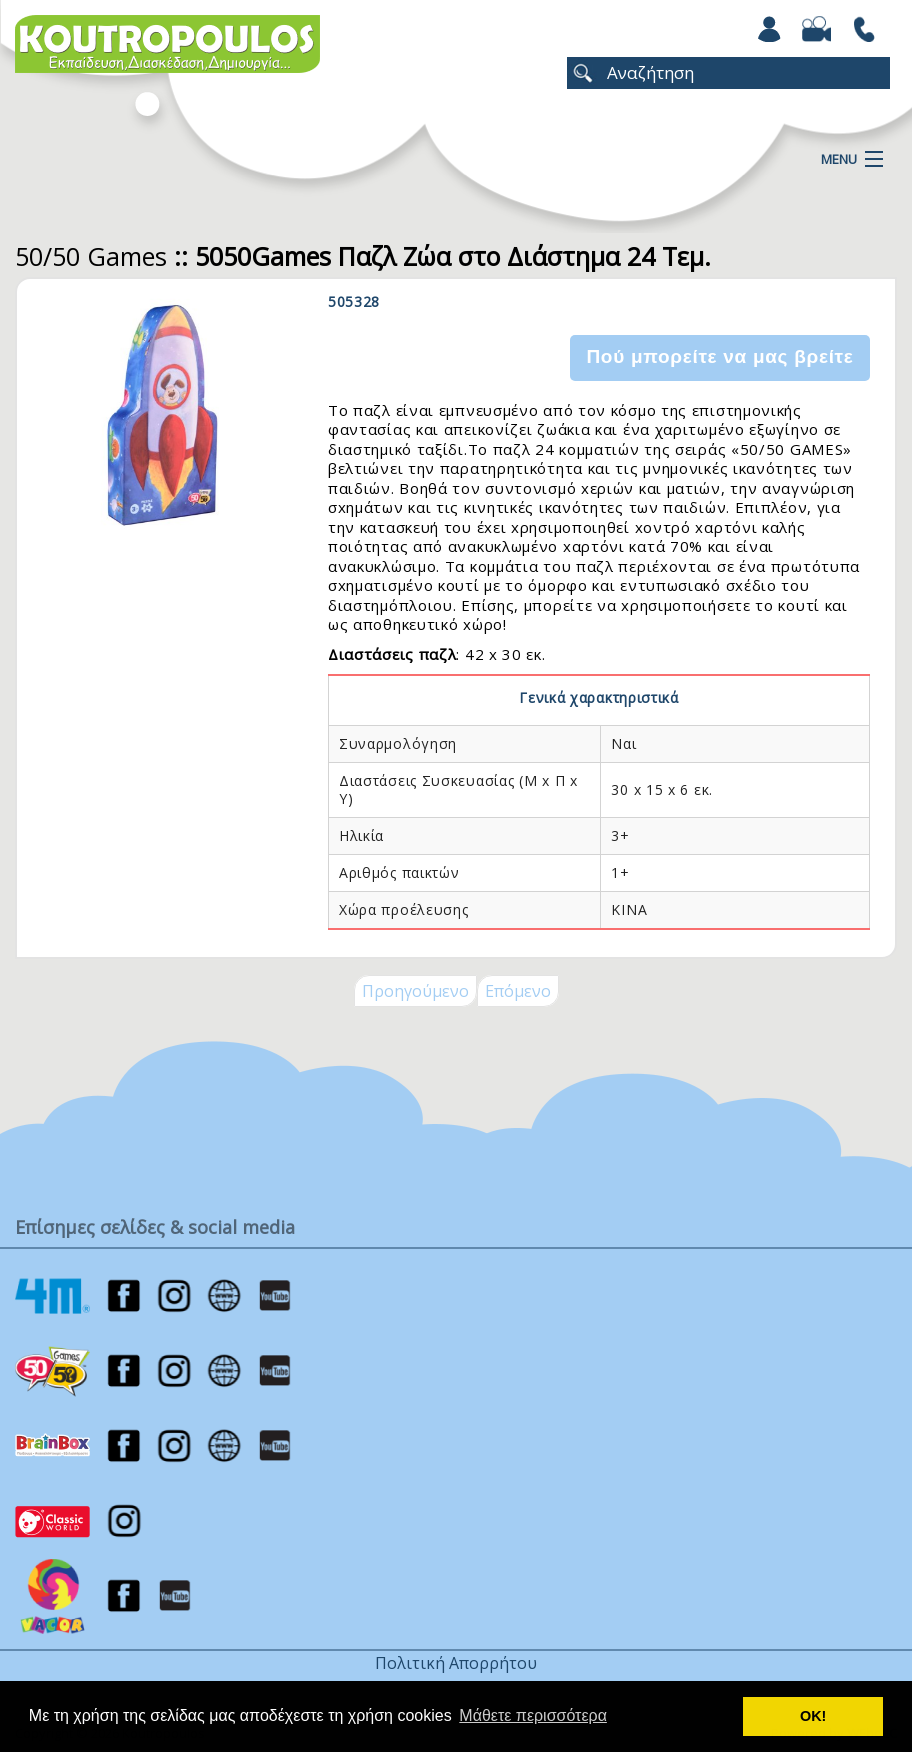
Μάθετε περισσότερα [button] (533, 1715)
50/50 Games (91, 256)
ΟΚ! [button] (813, 1716)
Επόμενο (518, 991)
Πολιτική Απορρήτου (456, 1663)
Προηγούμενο (415, 991)
